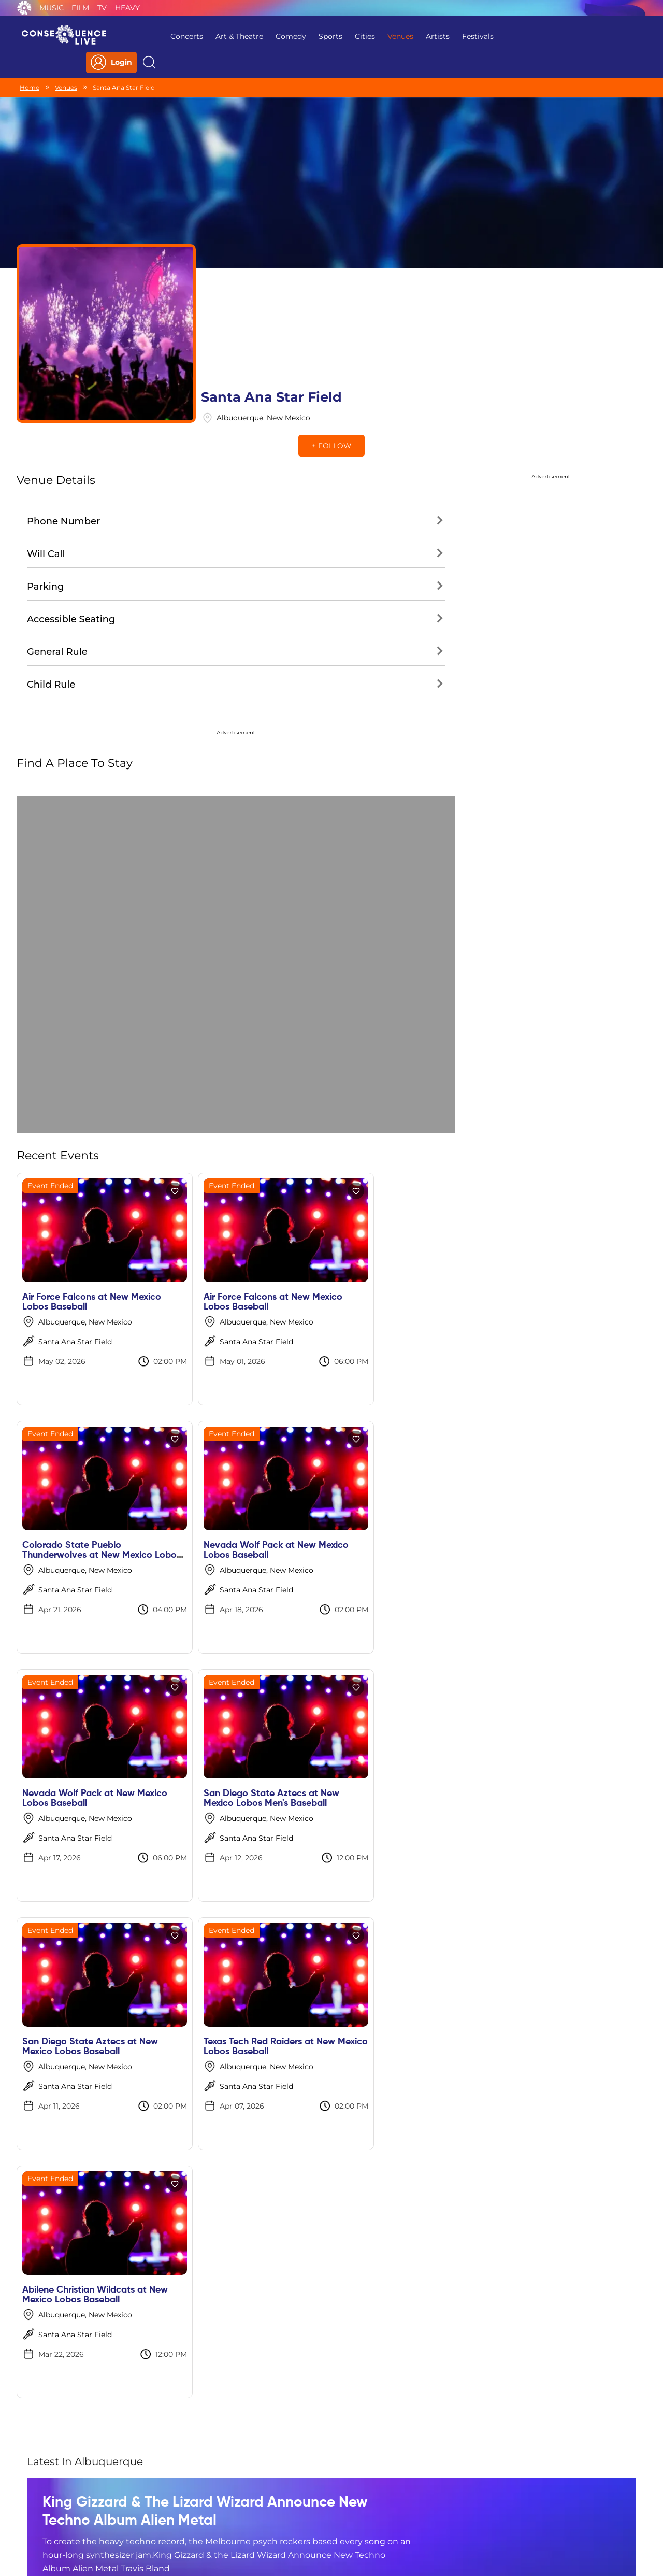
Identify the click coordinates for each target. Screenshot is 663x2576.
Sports (309, 36)
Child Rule (51, 593)
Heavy (127, 7)
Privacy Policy (195, 2509)
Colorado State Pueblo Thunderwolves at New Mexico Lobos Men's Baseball (401, 1215)
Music (51, 7)
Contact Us (327, 2509)
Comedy (269, 36)
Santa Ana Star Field (75, 1250)
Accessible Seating (71, 527)
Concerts (165, 36)
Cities (343, 36)
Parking (45, 495)
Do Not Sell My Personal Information (427, 2509)
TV (102, 7)
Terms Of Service (264, 2509)
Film (80, 7)
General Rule (57, 560)
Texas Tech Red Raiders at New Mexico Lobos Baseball (245, 1706)
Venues (379, 36)
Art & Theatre (217, 36)
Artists (416, 36)
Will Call (46, 462)
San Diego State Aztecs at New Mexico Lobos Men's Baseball (404, 1458)
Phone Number (63, 429)
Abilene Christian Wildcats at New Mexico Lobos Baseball (398, 1706)
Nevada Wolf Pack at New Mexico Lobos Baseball (78, 1458)
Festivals (456, 36)
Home (29, 66)
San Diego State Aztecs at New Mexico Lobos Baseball (90, 1706)
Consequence (24, 8)
